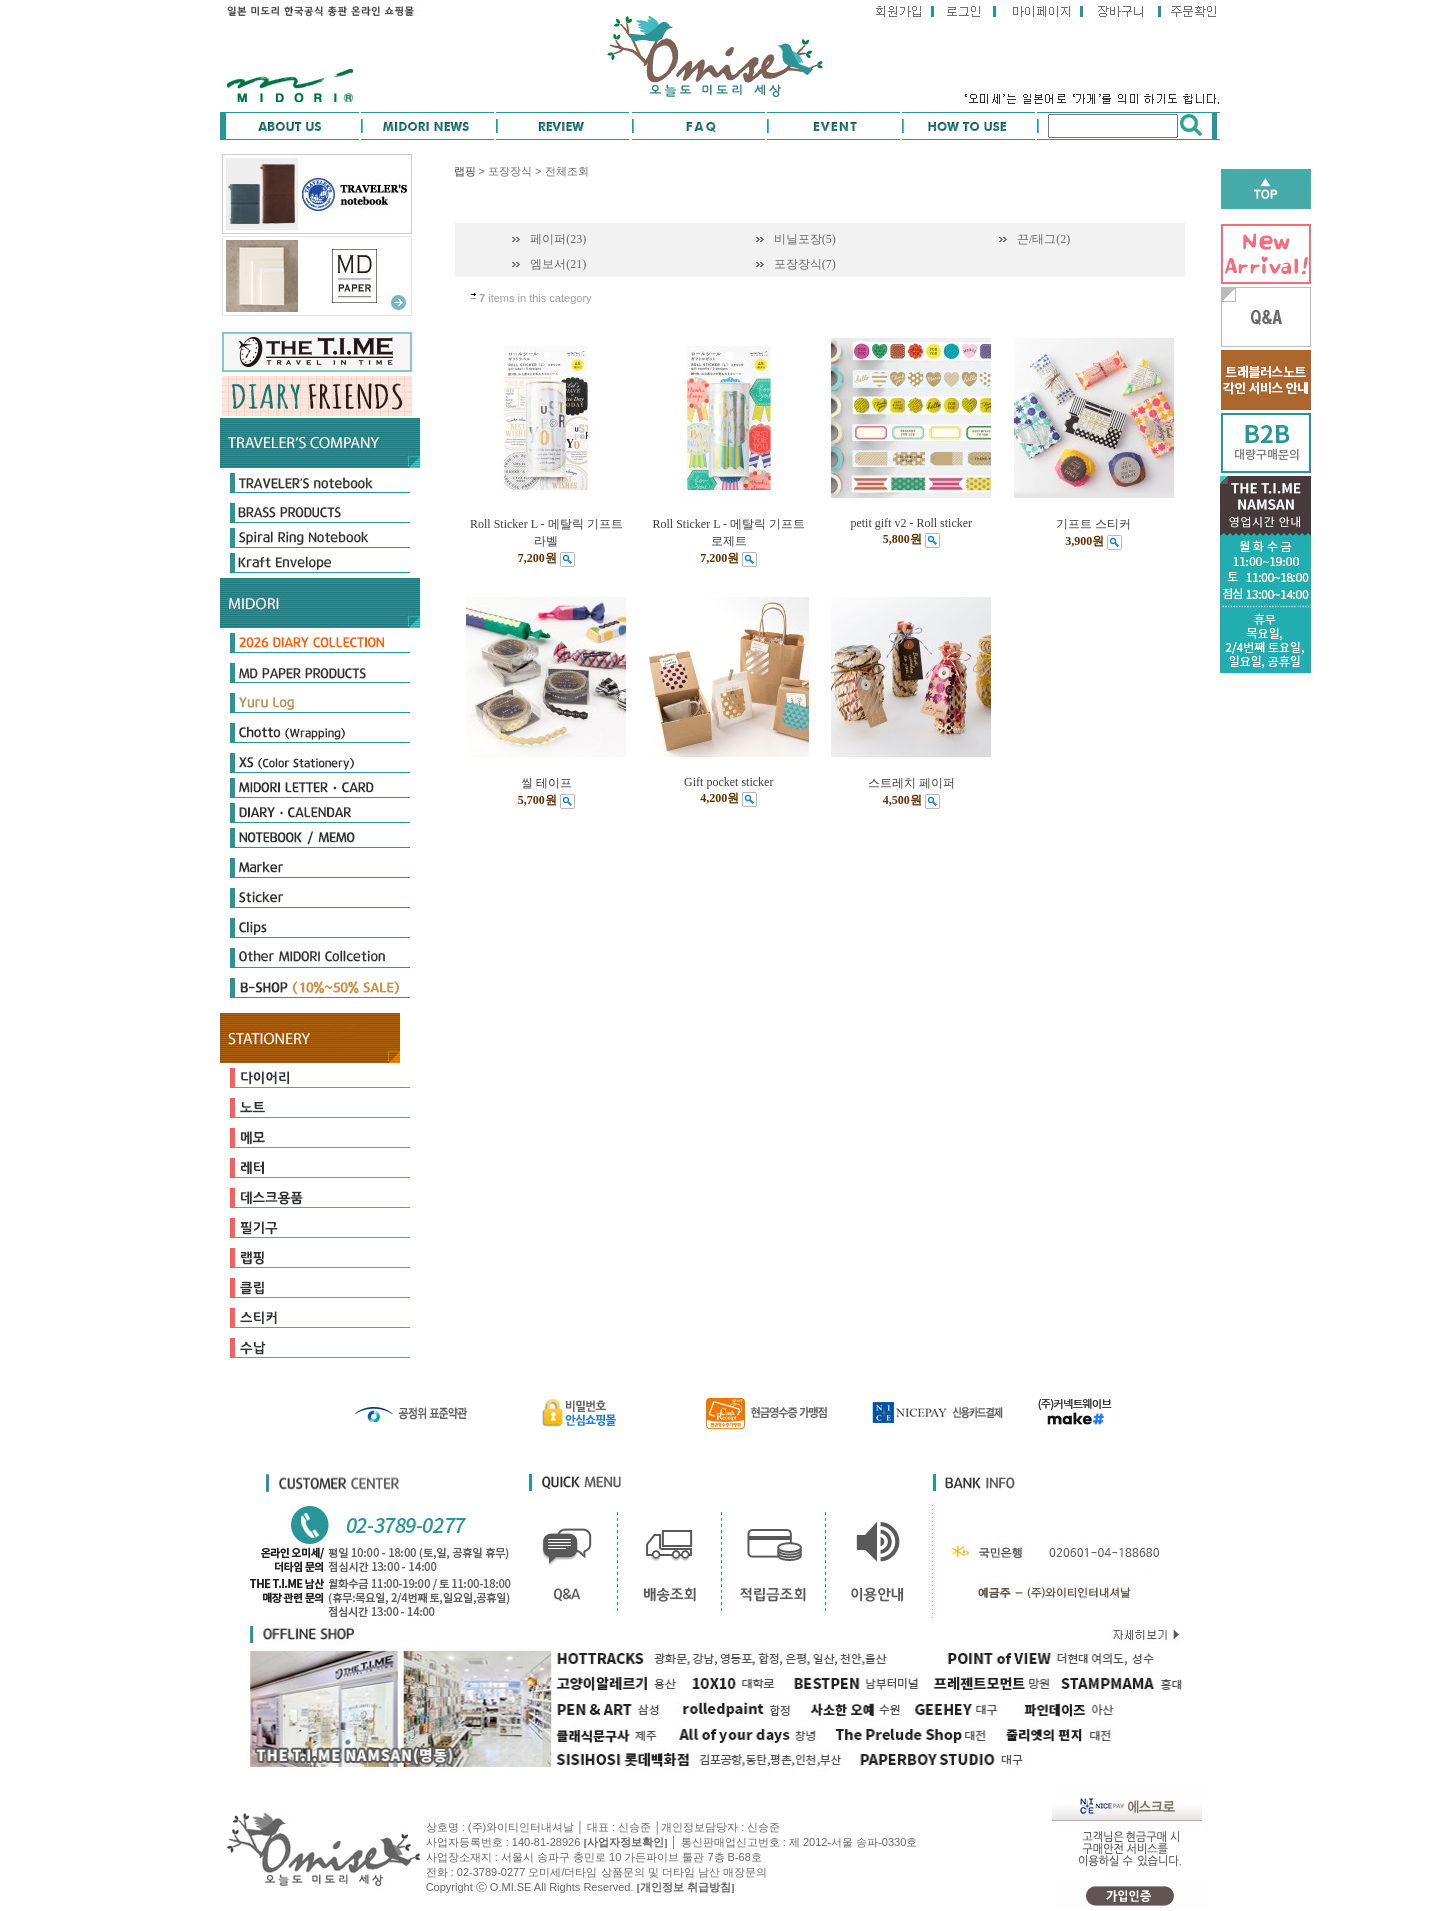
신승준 (763, 1827)
